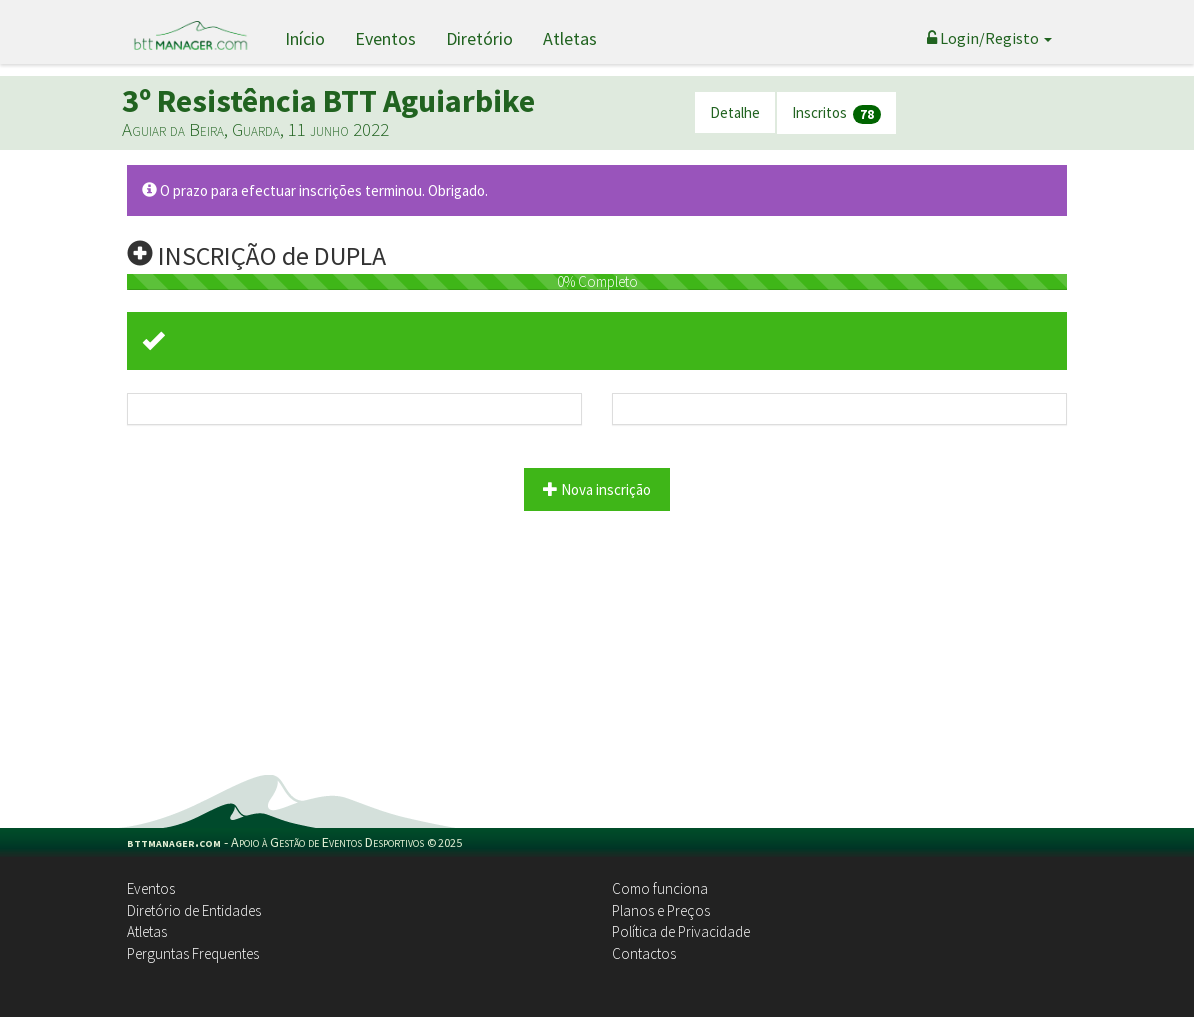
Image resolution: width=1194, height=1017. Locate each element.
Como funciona (660, 888)
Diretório (479, 38)
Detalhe (735, 112)
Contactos (644, 953)
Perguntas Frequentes (193, 953)
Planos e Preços (661, 910)
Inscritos (836, 113)
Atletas (570, 38)
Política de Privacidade (681, 931)
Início (305, 38)
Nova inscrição (597, 489)
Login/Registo (989, 38)
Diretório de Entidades (194, 910)
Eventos (385, 38)
